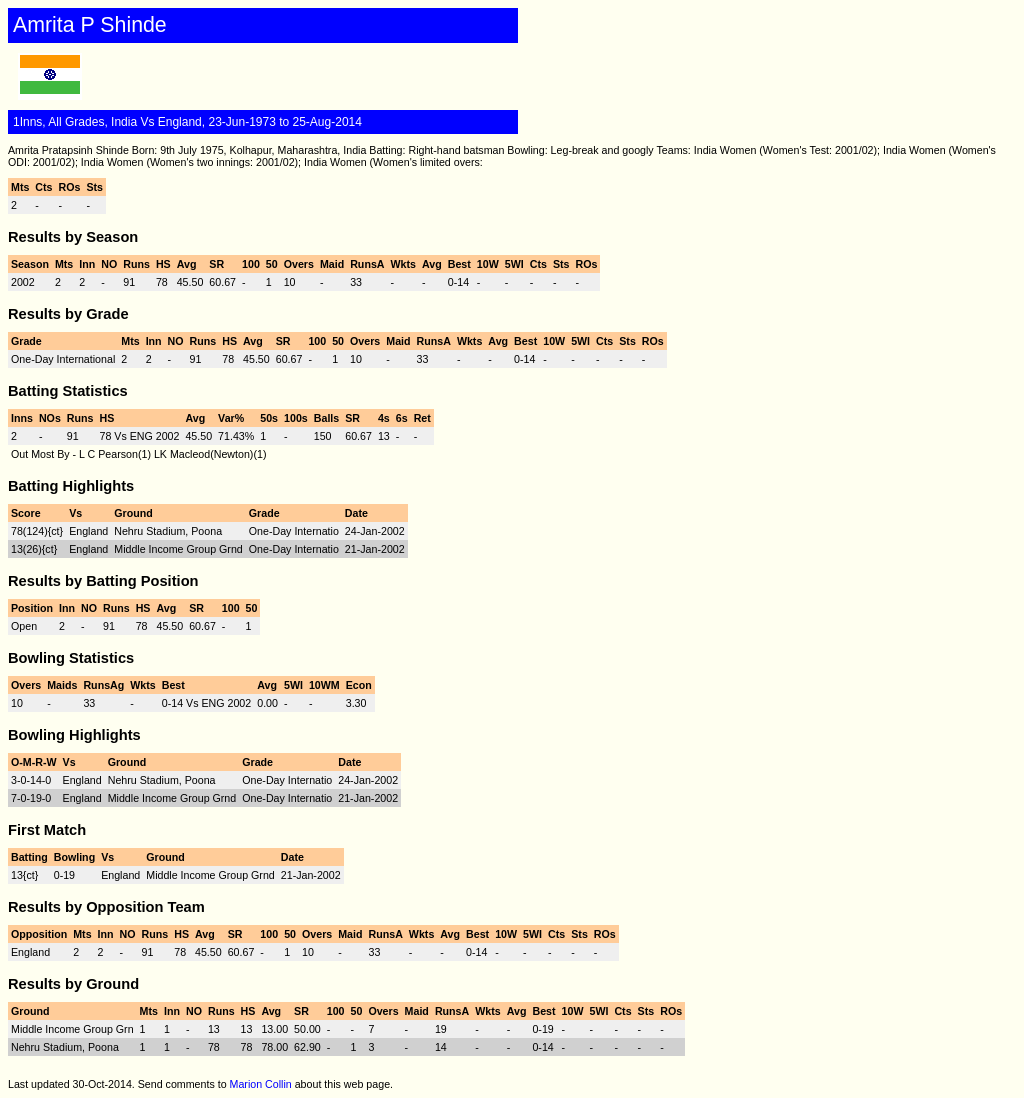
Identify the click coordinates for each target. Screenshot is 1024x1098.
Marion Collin (261, 1084)
